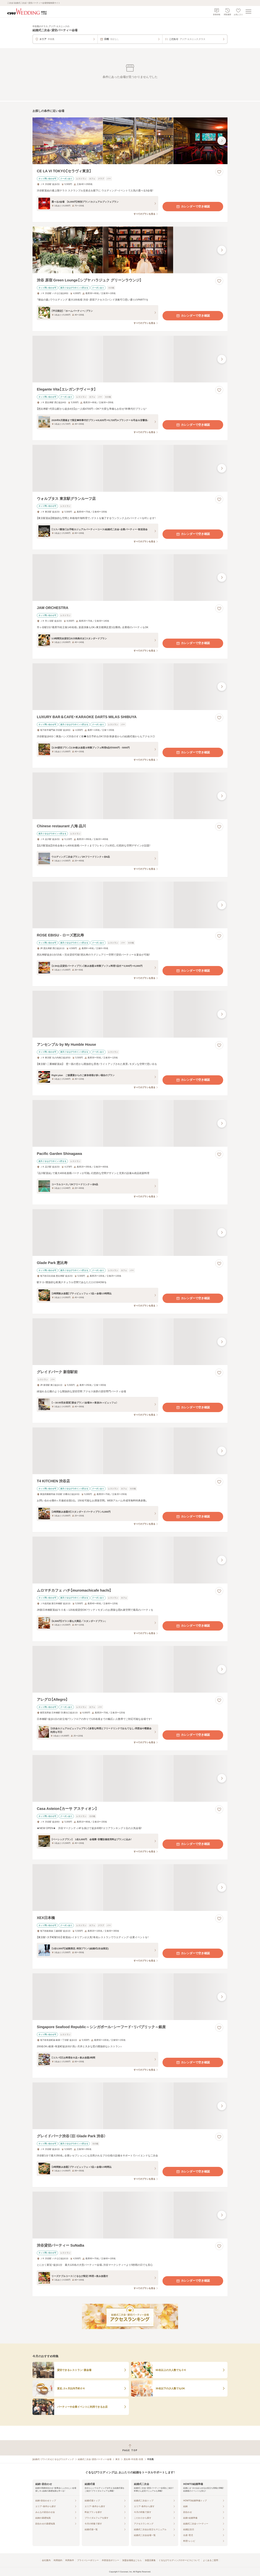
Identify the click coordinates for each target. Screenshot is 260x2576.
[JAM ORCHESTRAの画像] (130, 577)
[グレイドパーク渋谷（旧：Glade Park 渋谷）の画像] (130, 2105)
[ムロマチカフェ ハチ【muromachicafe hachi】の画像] (130, 1560)
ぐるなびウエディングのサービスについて (179, 2560)
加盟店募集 (150, 2560)
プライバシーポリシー (88, 2560)
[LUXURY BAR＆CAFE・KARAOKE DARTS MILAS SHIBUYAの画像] (130, 686)
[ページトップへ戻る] (130, 2447)
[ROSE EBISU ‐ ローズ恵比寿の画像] (130, 905)
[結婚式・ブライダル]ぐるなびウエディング (53, 2459)
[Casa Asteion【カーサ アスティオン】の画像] (130, 1778)
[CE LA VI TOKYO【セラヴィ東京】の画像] (130, 140)
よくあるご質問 (210, 2560)
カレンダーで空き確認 (193, 206)
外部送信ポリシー (110, 2560)
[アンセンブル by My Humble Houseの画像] (130, 1014)
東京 (117, 2459)
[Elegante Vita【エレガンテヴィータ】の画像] (130, 359)
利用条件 (69, 2560)
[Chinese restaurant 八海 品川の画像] (130, 795)
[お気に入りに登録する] (219, 172)
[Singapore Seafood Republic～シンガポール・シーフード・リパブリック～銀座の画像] (130, 1996)
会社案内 (46, 2560)
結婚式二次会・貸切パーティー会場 (94, 2459)
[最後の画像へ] (221, 140)
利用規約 (58, 2560)
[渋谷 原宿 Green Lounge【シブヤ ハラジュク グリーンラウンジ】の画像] (130, 250)
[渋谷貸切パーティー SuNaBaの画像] (130, 2215)
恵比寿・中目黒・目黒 (133, 2459)
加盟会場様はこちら (132, 2560)
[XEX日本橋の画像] (130, 1887)
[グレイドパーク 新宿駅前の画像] (130, 1341)
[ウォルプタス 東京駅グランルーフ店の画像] (130, 468)
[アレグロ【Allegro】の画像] (130, 1669)
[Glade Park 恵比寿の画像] (130, 1232)
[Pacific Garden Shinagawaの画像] (130, 1123)
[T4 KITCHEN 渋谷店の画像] (130, 1450)
